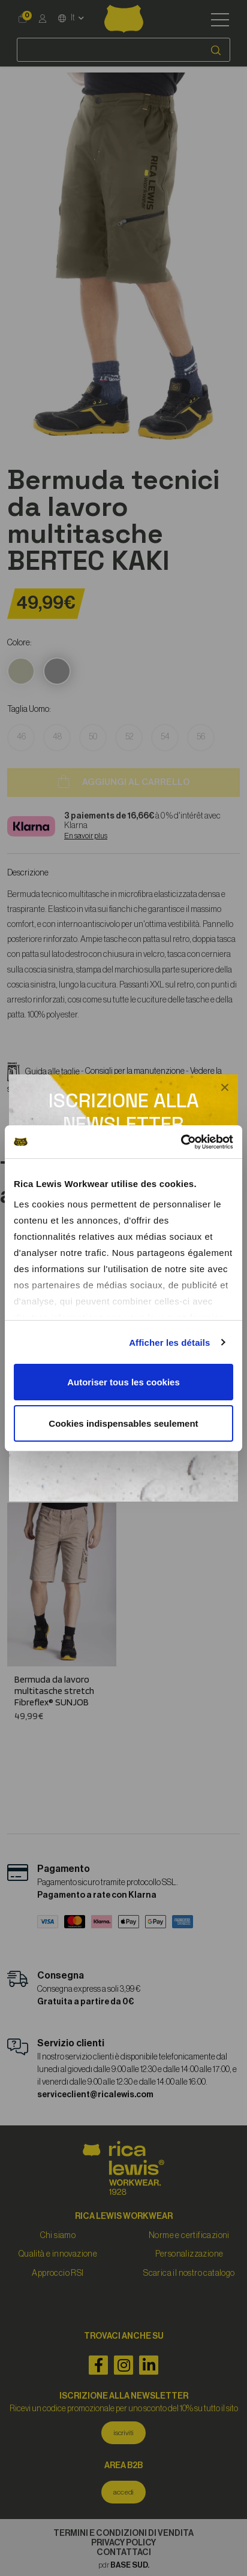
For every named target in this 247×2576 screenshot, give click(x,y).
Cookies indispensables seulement (123, 1423)
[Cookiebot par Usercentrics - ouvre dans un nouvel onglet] (180, 1142)
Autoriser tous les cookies (123, 1382)
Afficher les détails (169, 1342)
